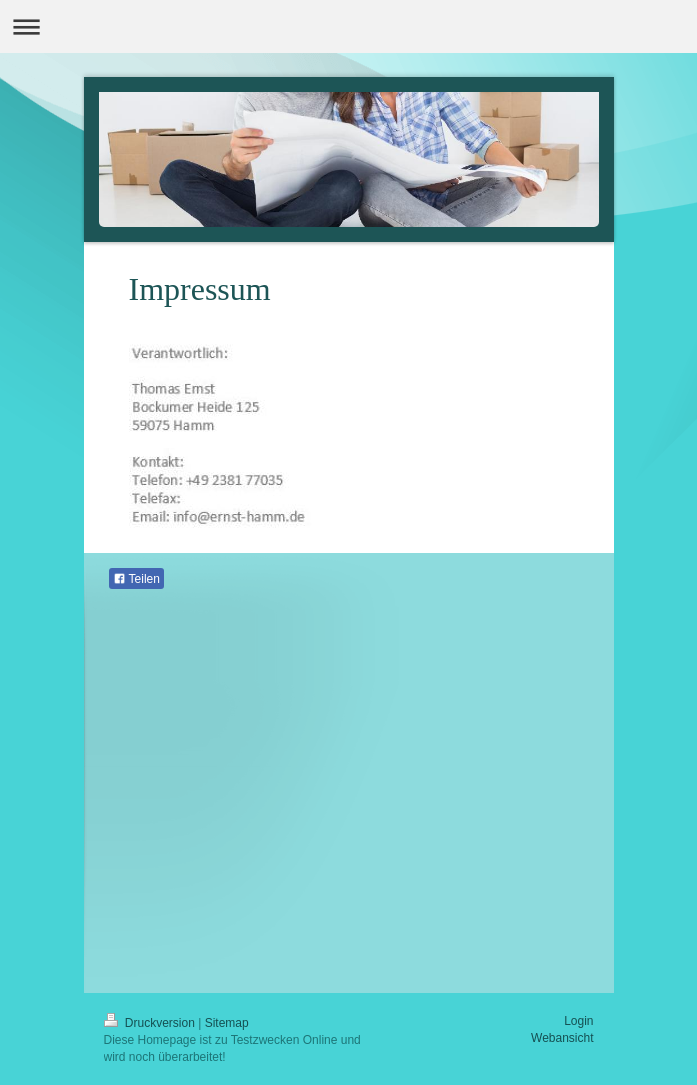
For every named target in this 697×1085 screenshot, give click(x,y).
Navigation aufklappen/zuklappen (348, 26)
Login (578, 1021)
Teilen (136, 579)
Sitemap (227, 1023)
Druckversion (151, 1023)
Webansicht (562, 1038)
